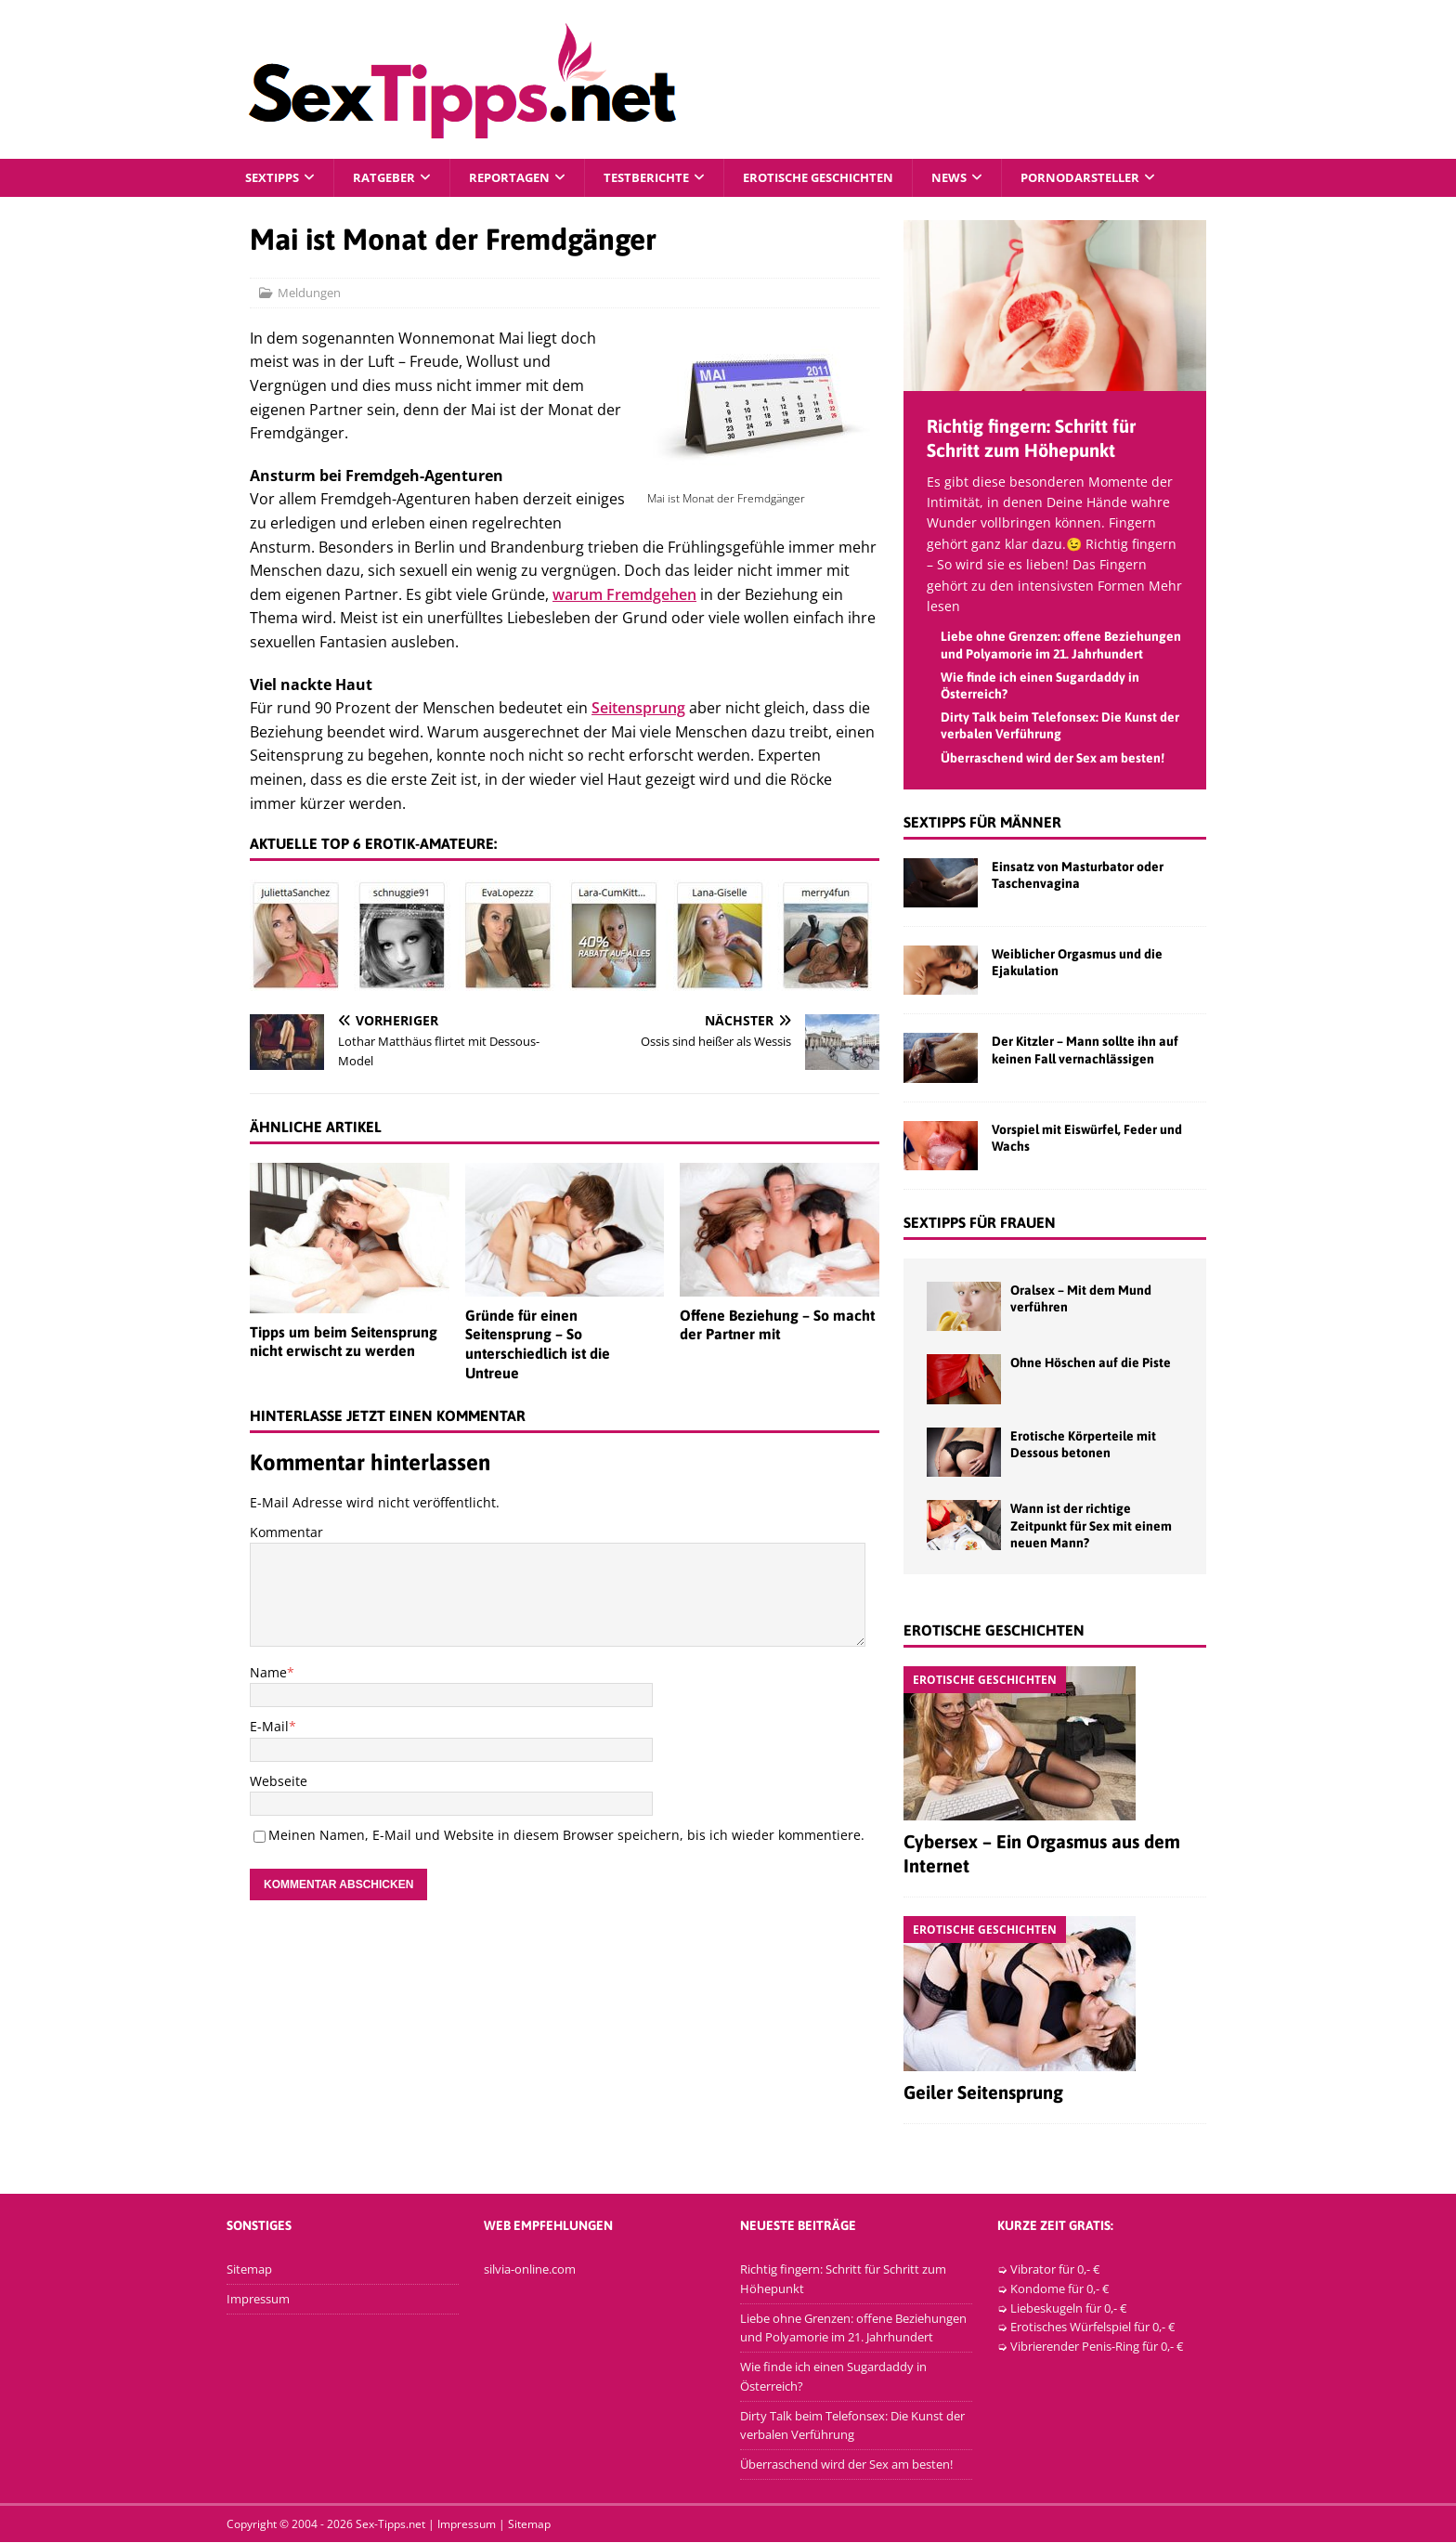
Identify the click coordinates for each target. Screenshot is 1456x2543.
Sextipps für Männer (982, 823)
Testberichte (664, 178)
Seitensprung (638, 708)
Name (268, 1673)
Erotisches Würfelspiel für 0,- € (1092, 2327)
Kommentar (286, 1533)
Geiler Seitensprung (983, 2093)
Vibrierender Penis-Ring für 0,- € (1096, 2347)
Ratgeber (391, 178)
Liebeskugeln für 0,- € (1068, 2308)
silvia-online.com (530, 2270)
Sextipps (275, 178)
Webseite (278, 1781)
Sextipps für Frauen (980, 1223)
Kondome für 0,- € (1059, 2289)
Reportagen (521, 178)
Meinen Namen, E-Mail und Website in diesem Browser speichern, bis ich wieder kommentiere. (566, 1836)
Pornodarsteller (1124, 178)
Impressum (258, 2299)
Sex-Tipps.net (390, 2525)
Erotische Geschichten (847, 178)
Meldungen (309, 293)
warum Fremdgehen (624, 595)
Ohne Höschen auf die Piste (1090, 1363)
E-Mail (269, 1727)
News (987, 178)
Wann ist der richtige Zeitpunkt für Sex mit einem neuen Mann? (1091, 1526)
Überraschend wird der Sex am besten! (1052, 757)
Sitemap (249, 2270)
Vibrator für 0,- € (1054, 2270)
